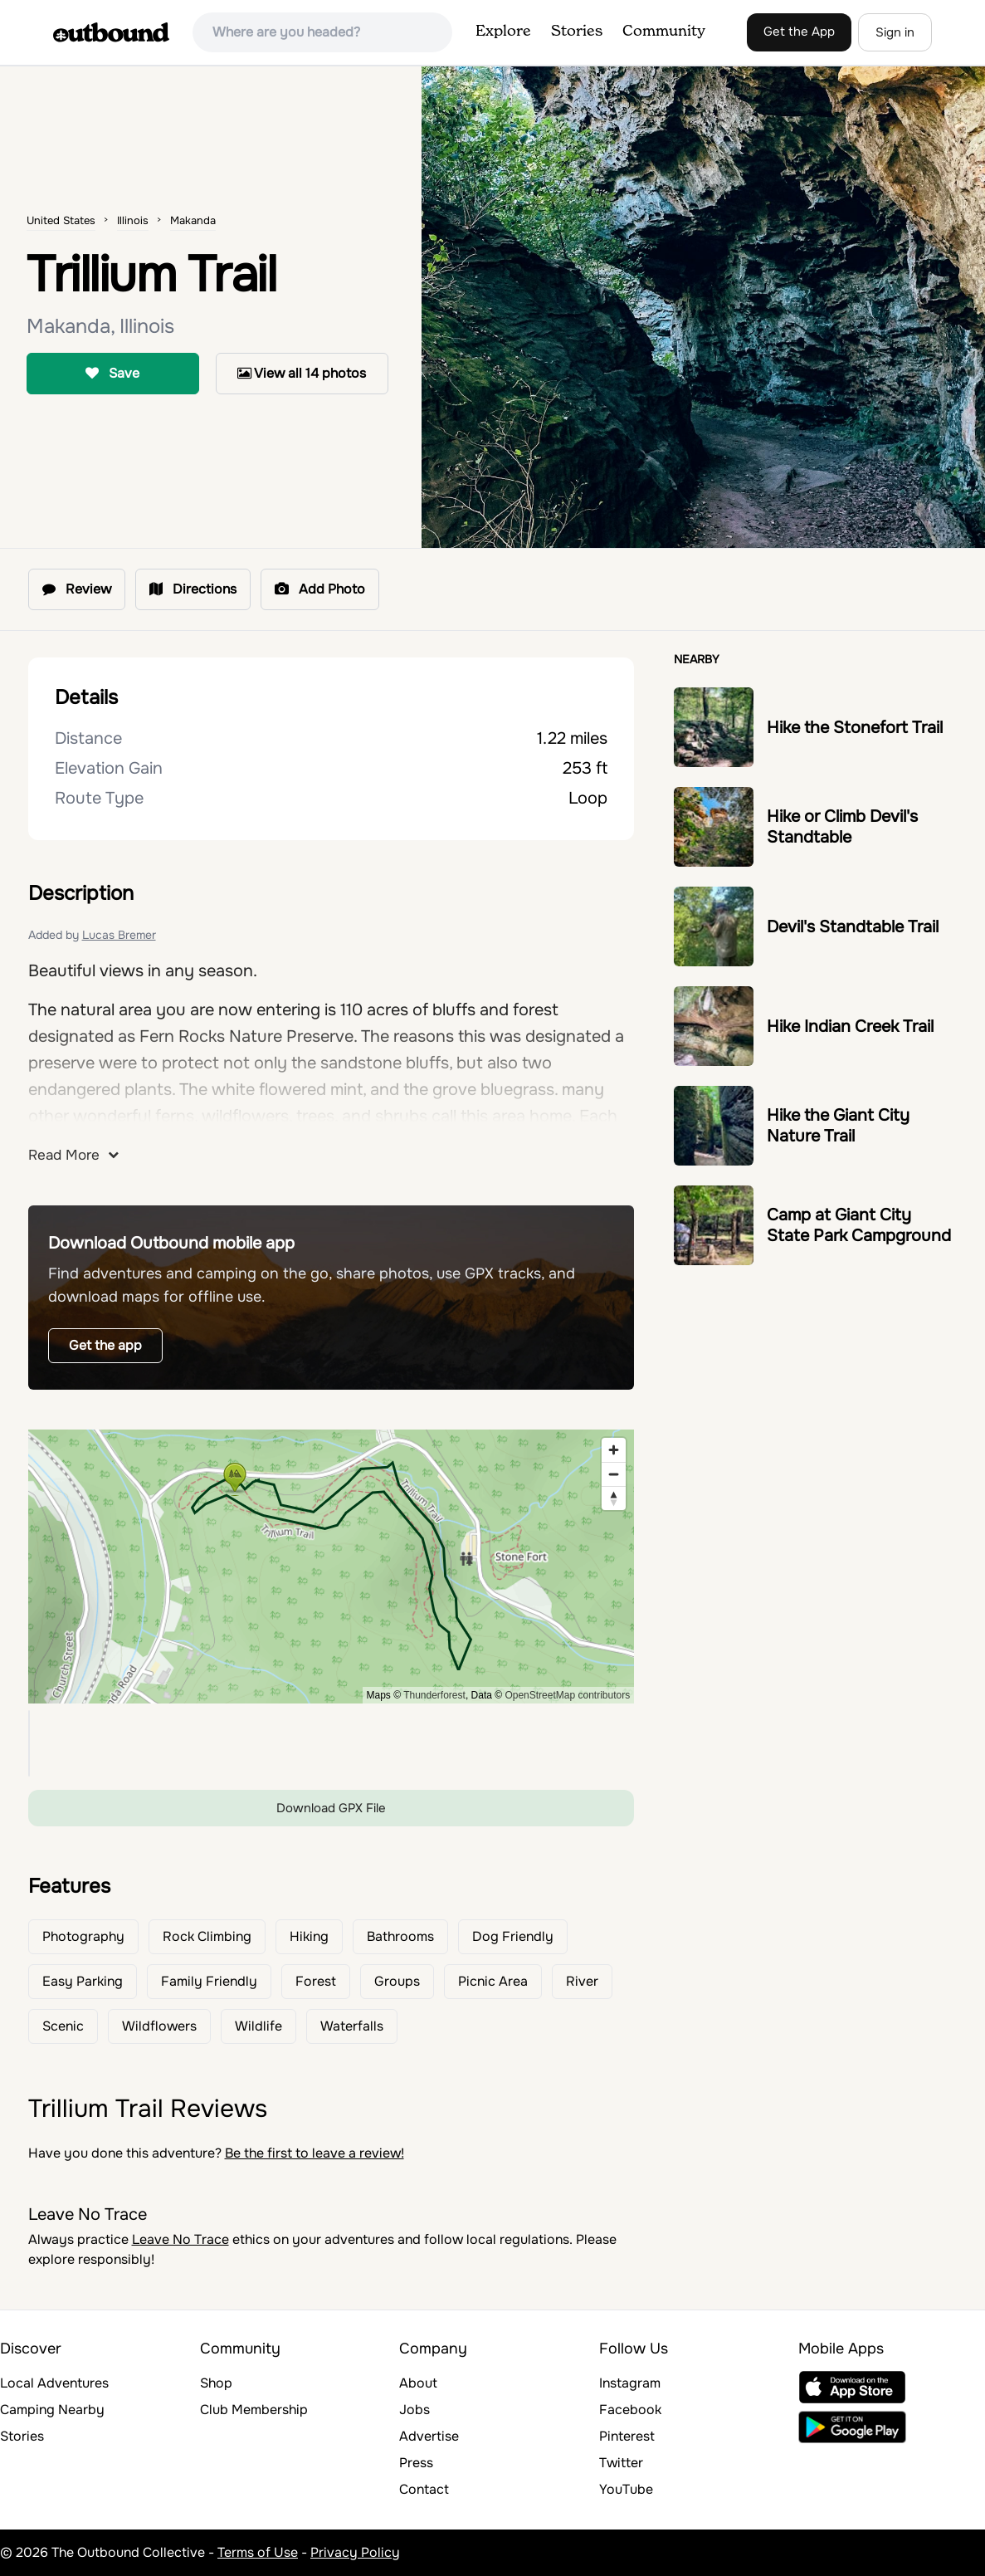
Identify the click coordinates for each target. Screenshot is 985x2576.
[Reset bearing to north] (614, 1498)
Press (416, 2462)
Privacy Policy (355, 2552)
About (418, 2383)
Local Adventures (54, 2383)
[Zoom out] (614, 1474)
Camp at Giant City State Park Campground (859, 1225)
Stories (576, 31)
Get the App (799, 31)
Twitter (621, 2462)
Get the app (105, 1345)
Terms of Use (257, 2552)
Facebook (630, 2409)
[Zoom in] (614, 1450)
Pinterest (627, 2436)
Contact (424, 2489)
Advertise (429, 2436)
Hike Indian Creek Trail (850, 1026)
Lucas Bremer (119, 934)
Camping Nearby (52, 2409)
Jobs (414, 2409)
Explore (503, 31)
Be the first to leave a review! (314, 2153)
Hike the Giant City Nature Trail (838, 1125)
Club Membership (254, 2409)
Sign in (894, 32)
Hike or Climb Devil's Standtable (842, 827)
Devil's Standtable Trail (853, 927)
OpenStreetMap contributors (567, 1695)
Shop (216, 2383)
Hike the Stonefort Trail (855, 727)
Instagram (630, 2383)
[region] (331, 1566)
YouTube (626, 2489)
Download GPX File (331, 1808)
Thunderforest (434, 1695)
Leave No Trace (180, 2239)
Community (663, 31)
